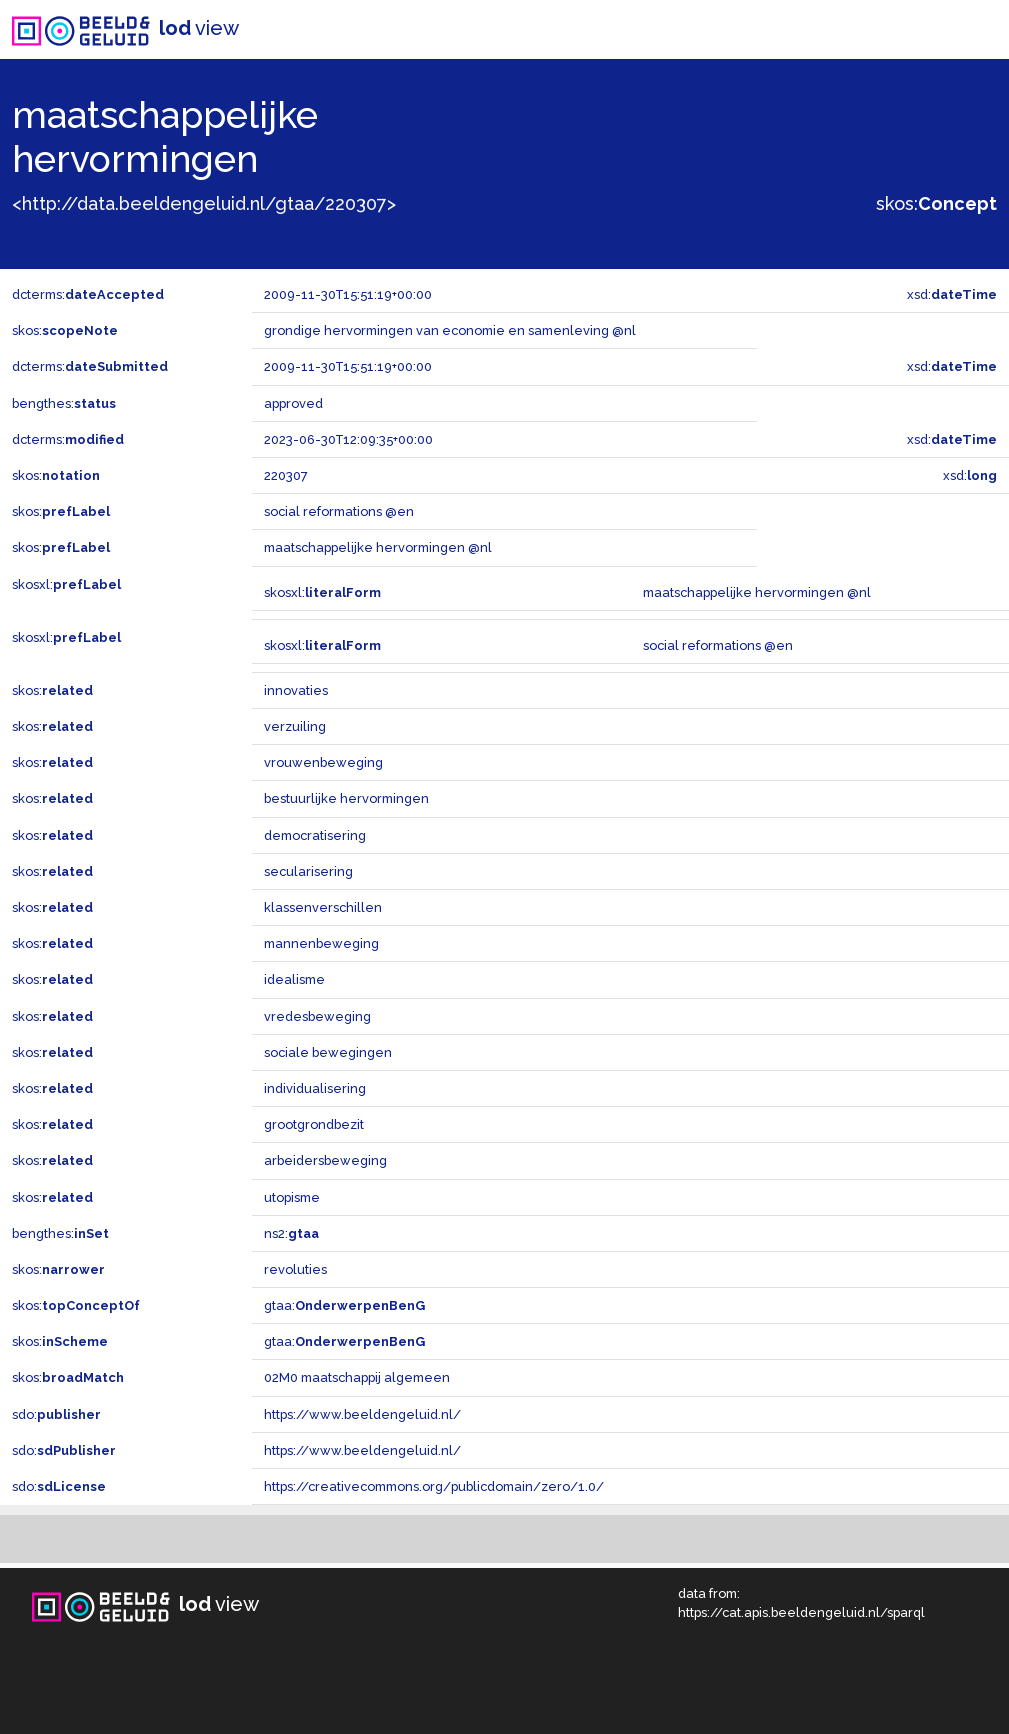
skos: (936, 203)
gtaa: (344, 1305)
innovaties (296, 690)
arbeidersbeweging (325, 1160)
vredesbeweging (317, 1016)
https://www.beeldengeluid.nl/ (362, 1414)
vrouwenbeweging (323, 762)
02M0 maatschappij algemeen (357, 1377)
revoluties (295, 1269)
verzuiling (295, 726)
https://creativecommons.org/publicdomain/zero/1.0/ (434, 1486)
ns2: (291, 1233)
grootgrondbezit (314, 1124)
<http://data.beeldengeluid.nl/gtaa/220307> (204, 203)
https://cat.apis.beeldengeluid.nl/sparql (801, 1612)
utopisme (292, 1197)
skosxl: (66, 584)
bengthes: (64, 403)
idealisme (294, 979)
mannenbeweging (321, 943)
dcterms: (88, 294)
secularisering (308, 871)
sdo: (56, 1414)
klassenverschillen (323, 907)
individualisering (315, 1088)
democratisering (315, 835)
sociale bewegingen (328, 1052)
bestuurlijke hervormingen (346, 798)
